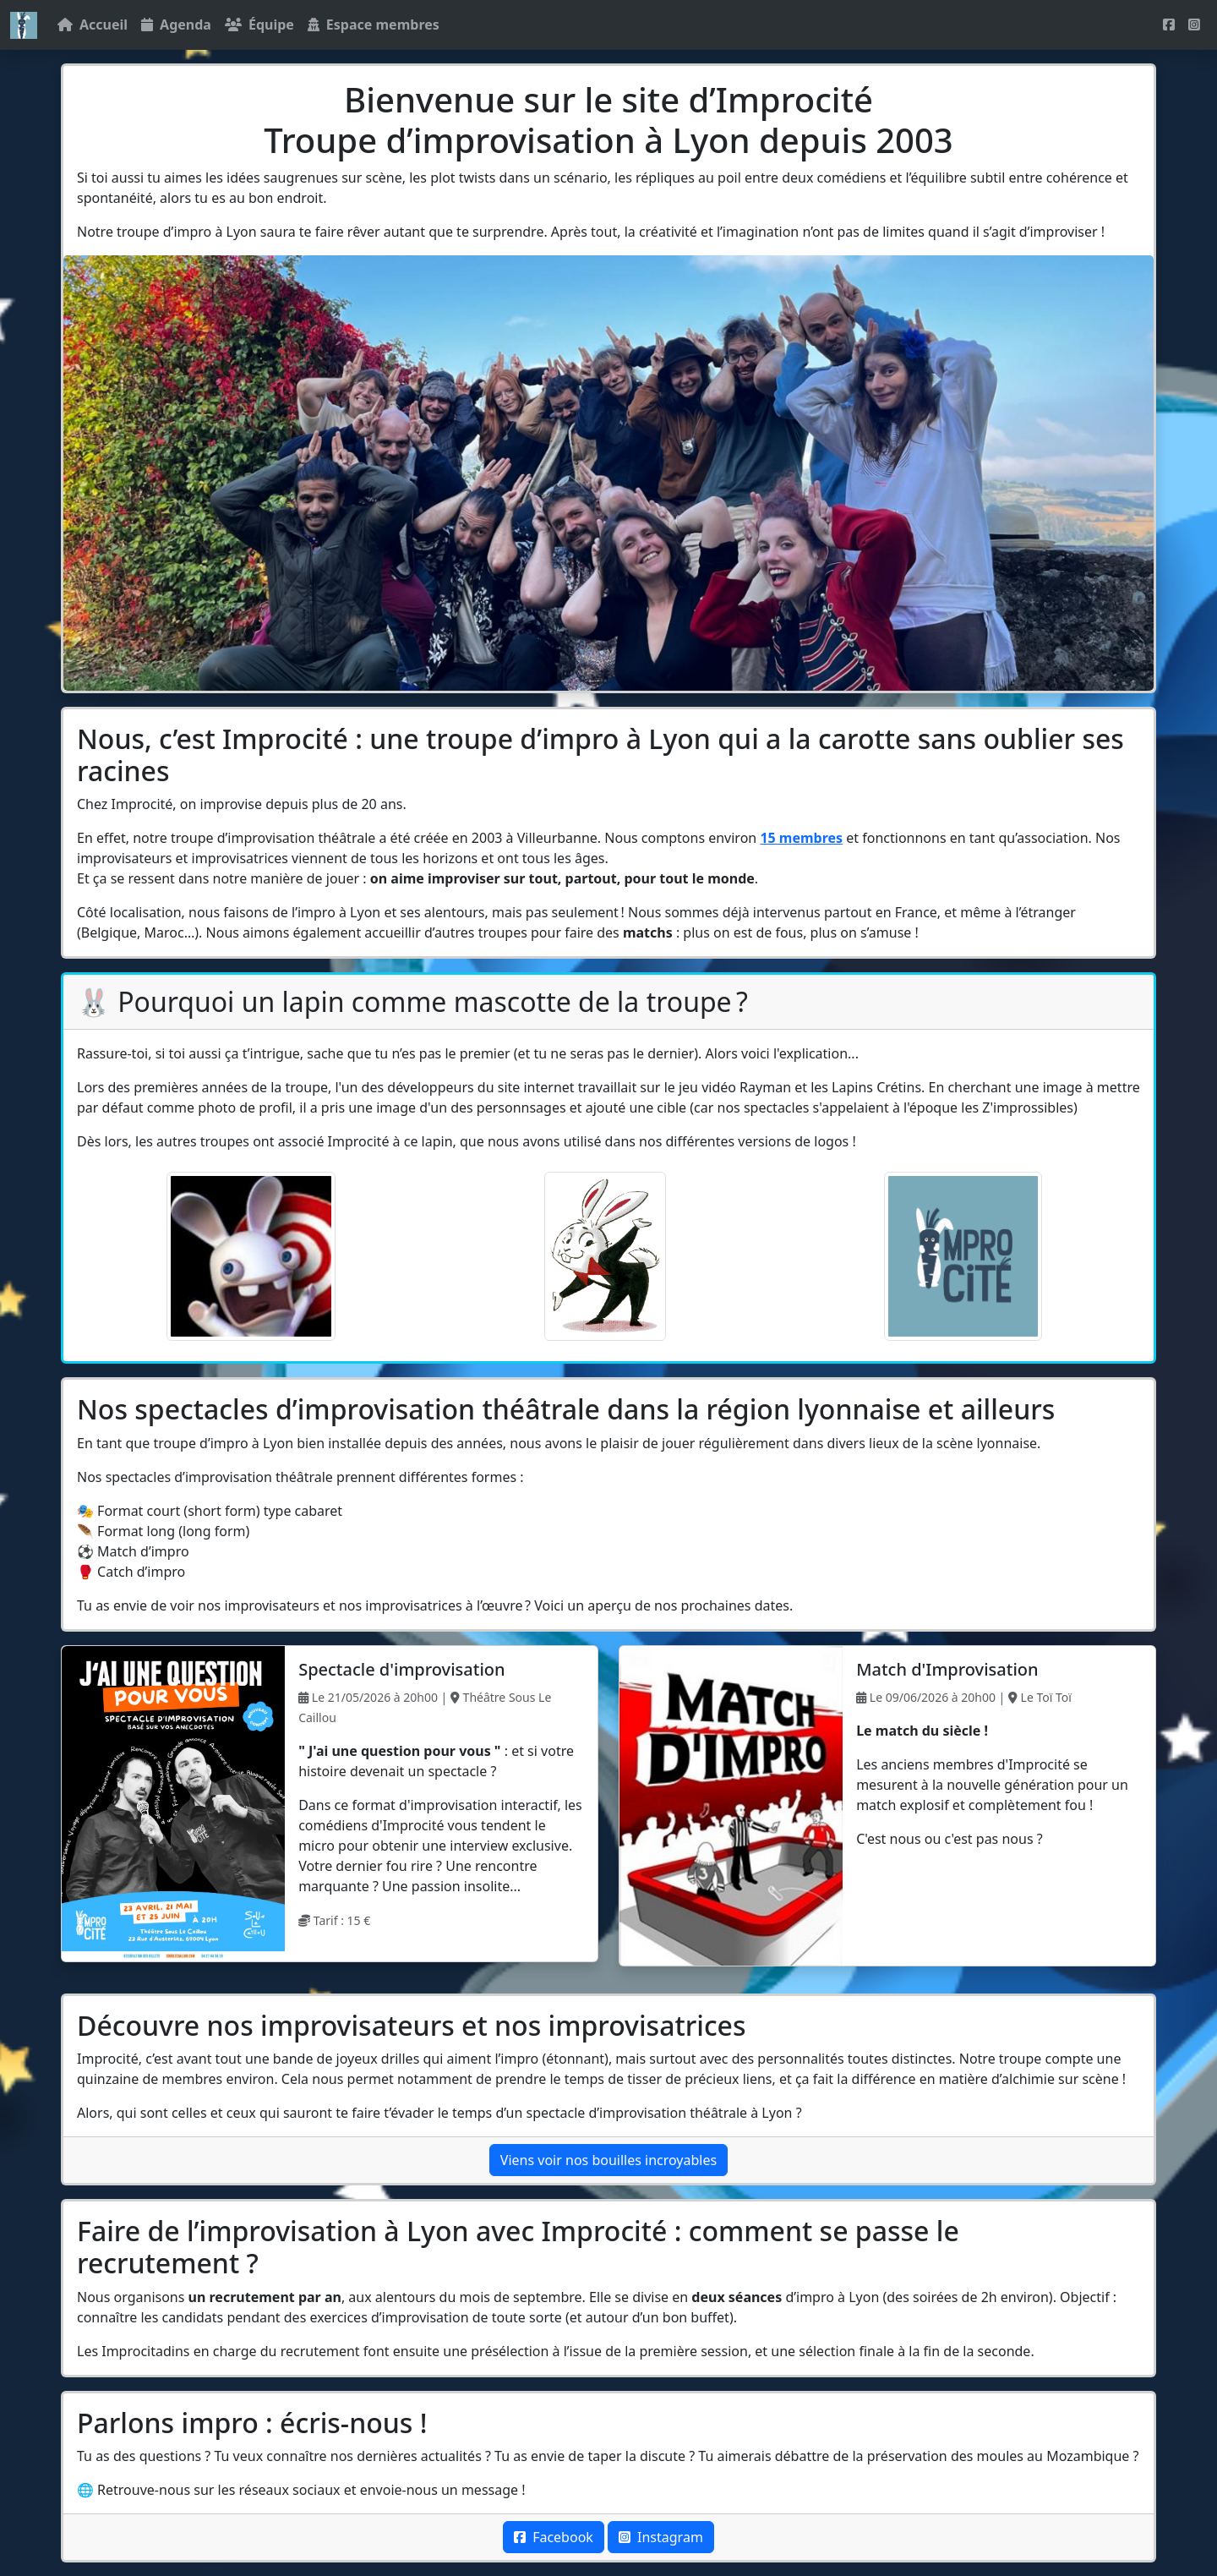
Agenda (176, 24)
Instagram (661, 2537)
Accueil (92, 24)
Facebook (553, 2537)
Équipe (259, 24)
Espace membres (373, 24)
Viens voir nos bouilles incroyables (608, 2160)
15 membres (801, 838)
